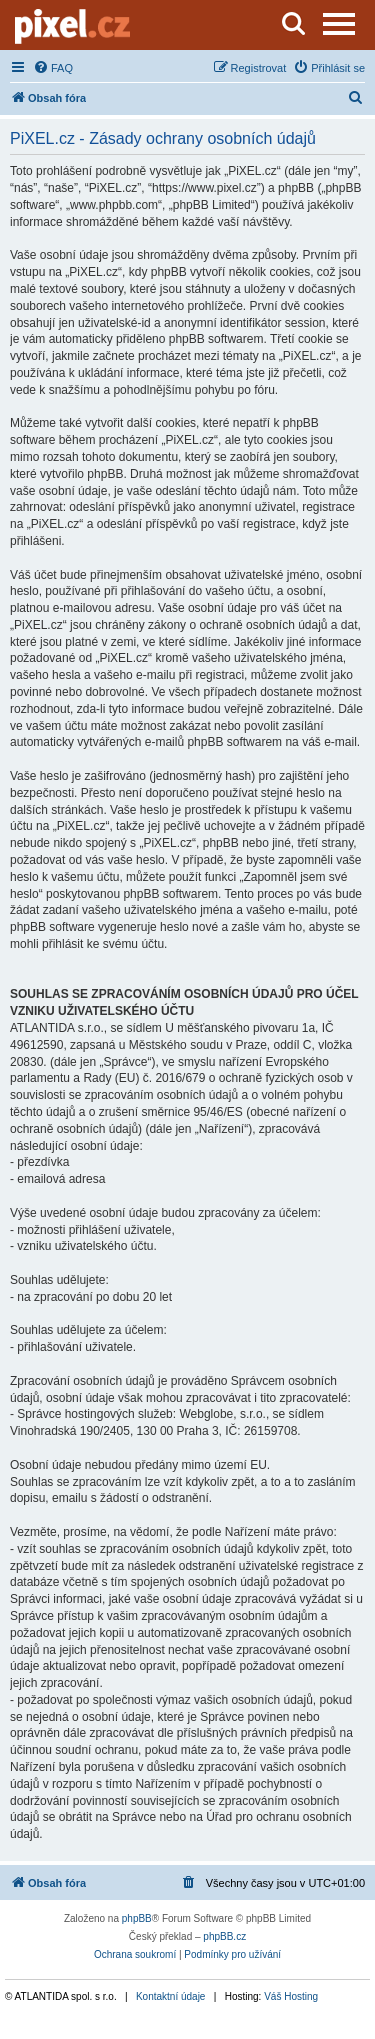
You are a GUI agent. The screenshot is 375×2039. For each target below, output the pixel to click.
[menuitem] (53, 68)
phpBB (137, 1918)
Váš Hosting (291, 1996)
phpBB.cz (224, 1936)
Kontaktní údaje (171, 1996)
